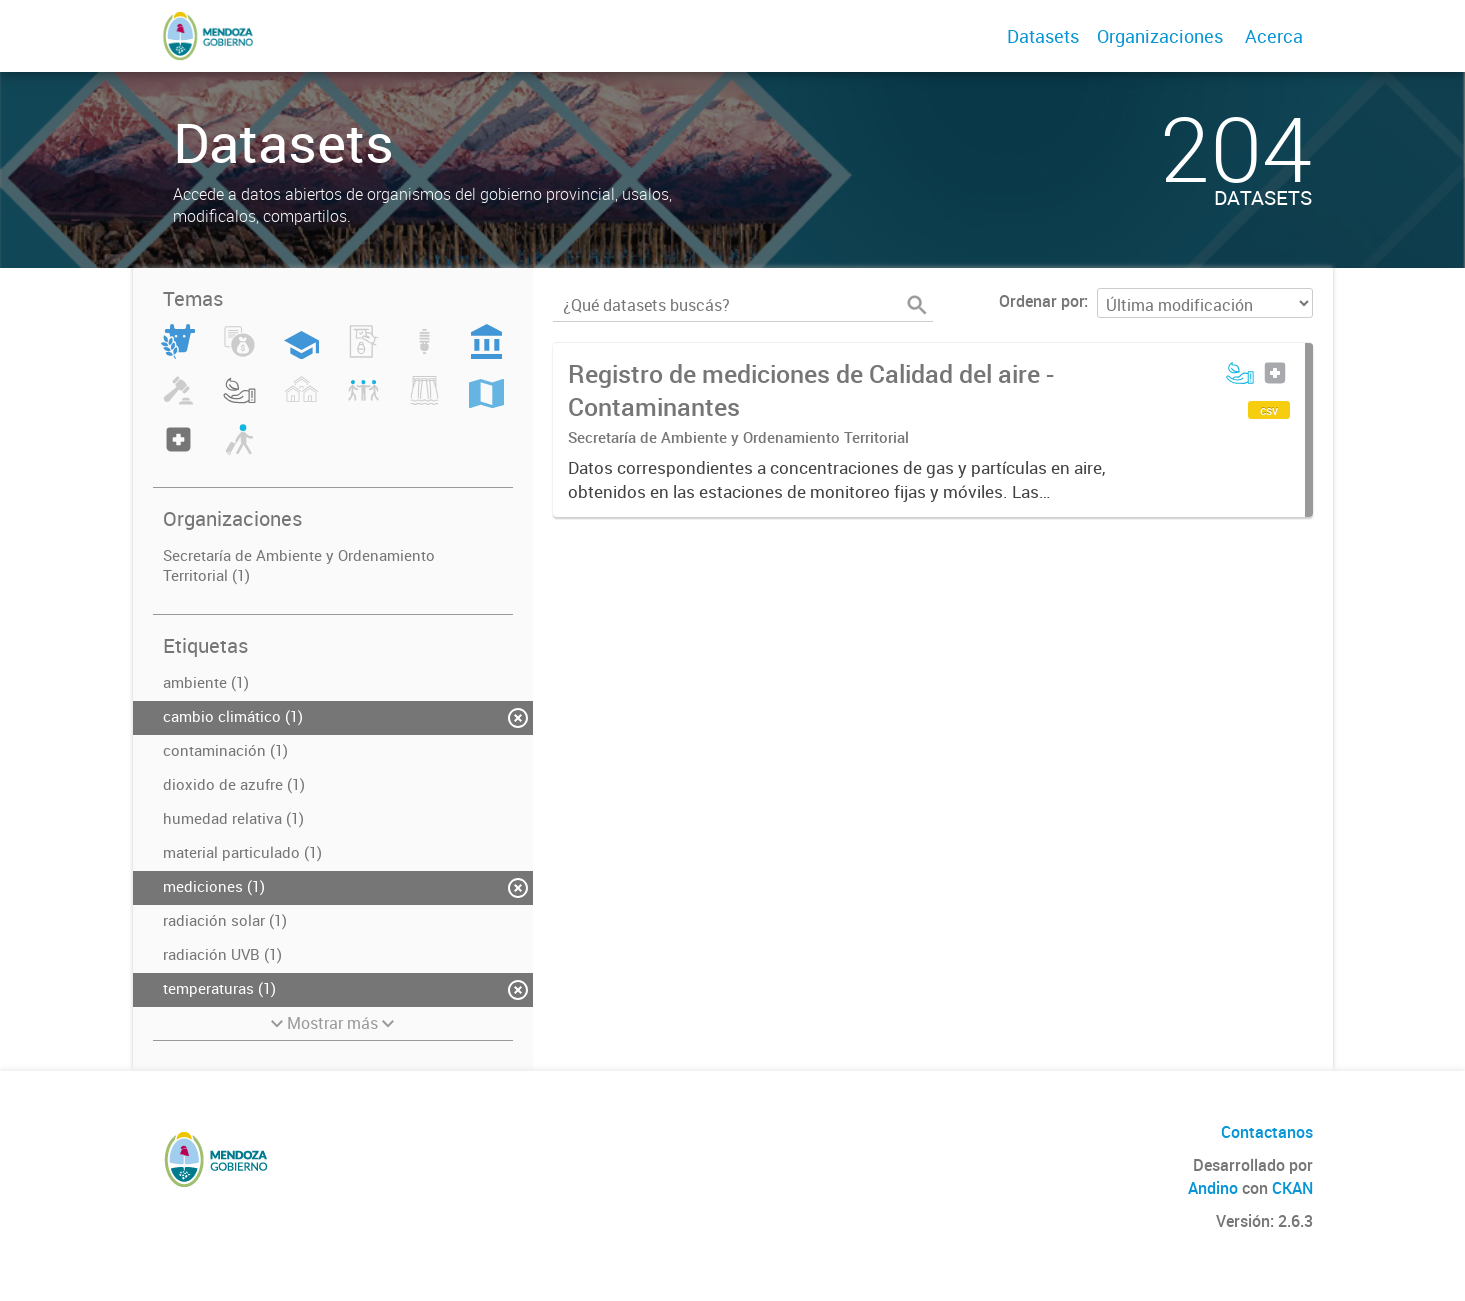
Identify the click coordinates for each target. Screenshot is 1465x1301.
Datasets (1043, 36)
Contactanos (1267, 1132)
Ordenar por (1041, 301)
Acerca (1274, 36)
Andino (1213, 1188)
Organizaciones (1160, 36)
